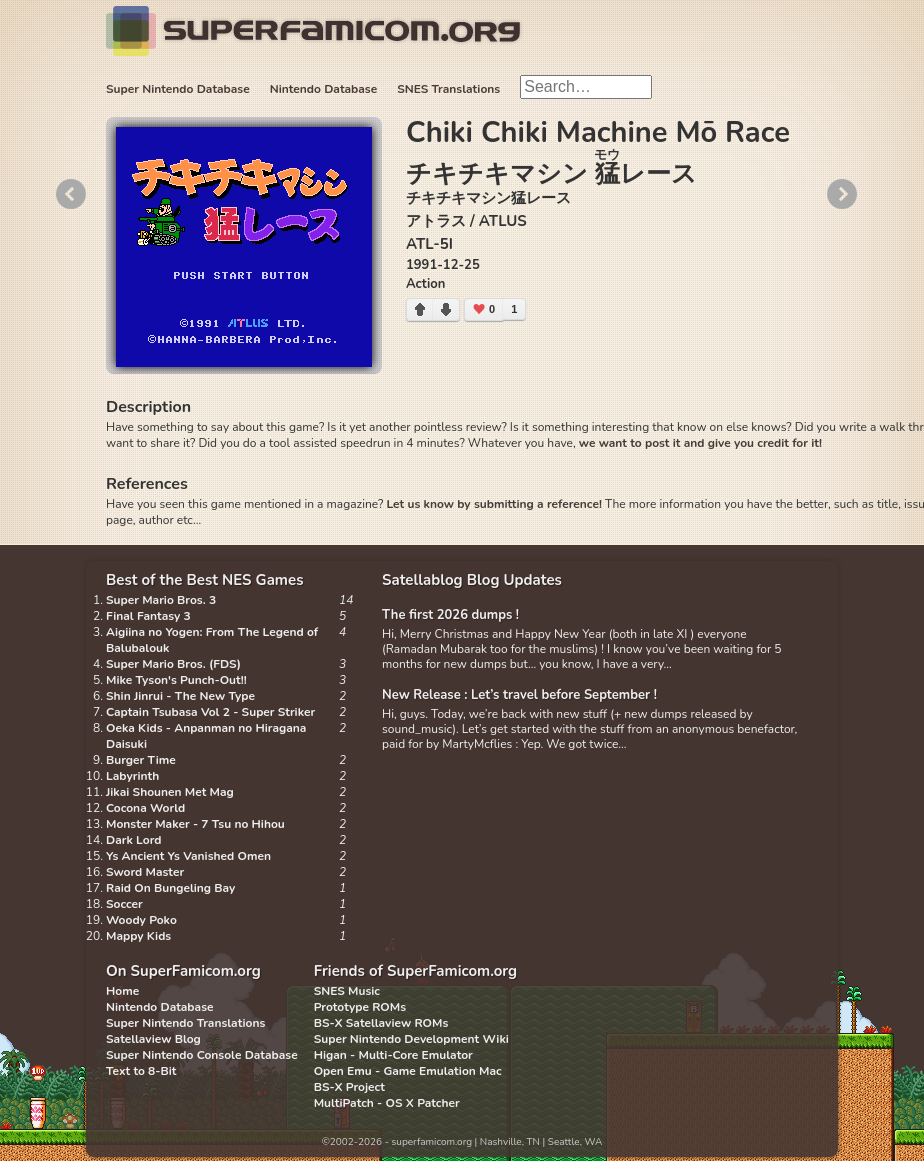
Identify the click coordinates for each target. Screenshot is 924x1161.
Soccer (124, 904)
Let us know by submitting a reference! (493, 504)
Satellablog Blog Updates (472, 580)
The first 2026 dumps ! (450, 615)
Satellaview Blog (153, 1039)
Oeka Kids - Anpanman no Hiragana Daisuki (206, 736)
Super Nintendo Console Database (202, 1055)
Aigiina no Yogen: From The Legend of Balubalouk (212, 640)
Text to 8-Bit (141, 1071)
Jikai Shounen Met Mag (170, 792)
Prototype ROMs (360, 1007)
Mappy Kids (138, 936)
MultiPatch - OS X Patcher (387, 1103)
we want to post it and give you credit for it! (700, 443)
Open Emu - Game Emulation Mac (408, 1071)
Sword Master (145, 872)
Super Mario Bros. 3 (161, 600)
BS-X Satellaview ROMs (381, 1023)
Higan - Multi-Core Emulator (393, 1055)
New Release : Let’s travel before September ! (519, 695)
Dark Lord (134, 840)
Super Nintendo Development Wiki (411, 1039)
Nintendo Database (324, 89)
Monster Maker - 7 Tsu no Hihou (195, 824)
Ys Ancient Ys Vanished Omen (188, 856)
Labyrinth (132, 776)
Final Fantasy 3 (148, 616)
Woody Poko (141, 920)
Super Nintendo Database (178, 89)
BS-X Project (349, 1087)
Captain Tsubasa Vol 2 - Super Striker (210, 712)
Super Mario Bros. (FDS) (173, 664)
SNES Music (347, 991)
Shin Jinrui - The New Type (180, 696)
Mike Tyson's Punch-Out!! (176, 680)
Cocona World (145, 808)
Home (122, 991)
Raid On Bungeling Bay (170, 888)
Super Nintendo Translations (185, 1023)
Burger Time (141, 760)
